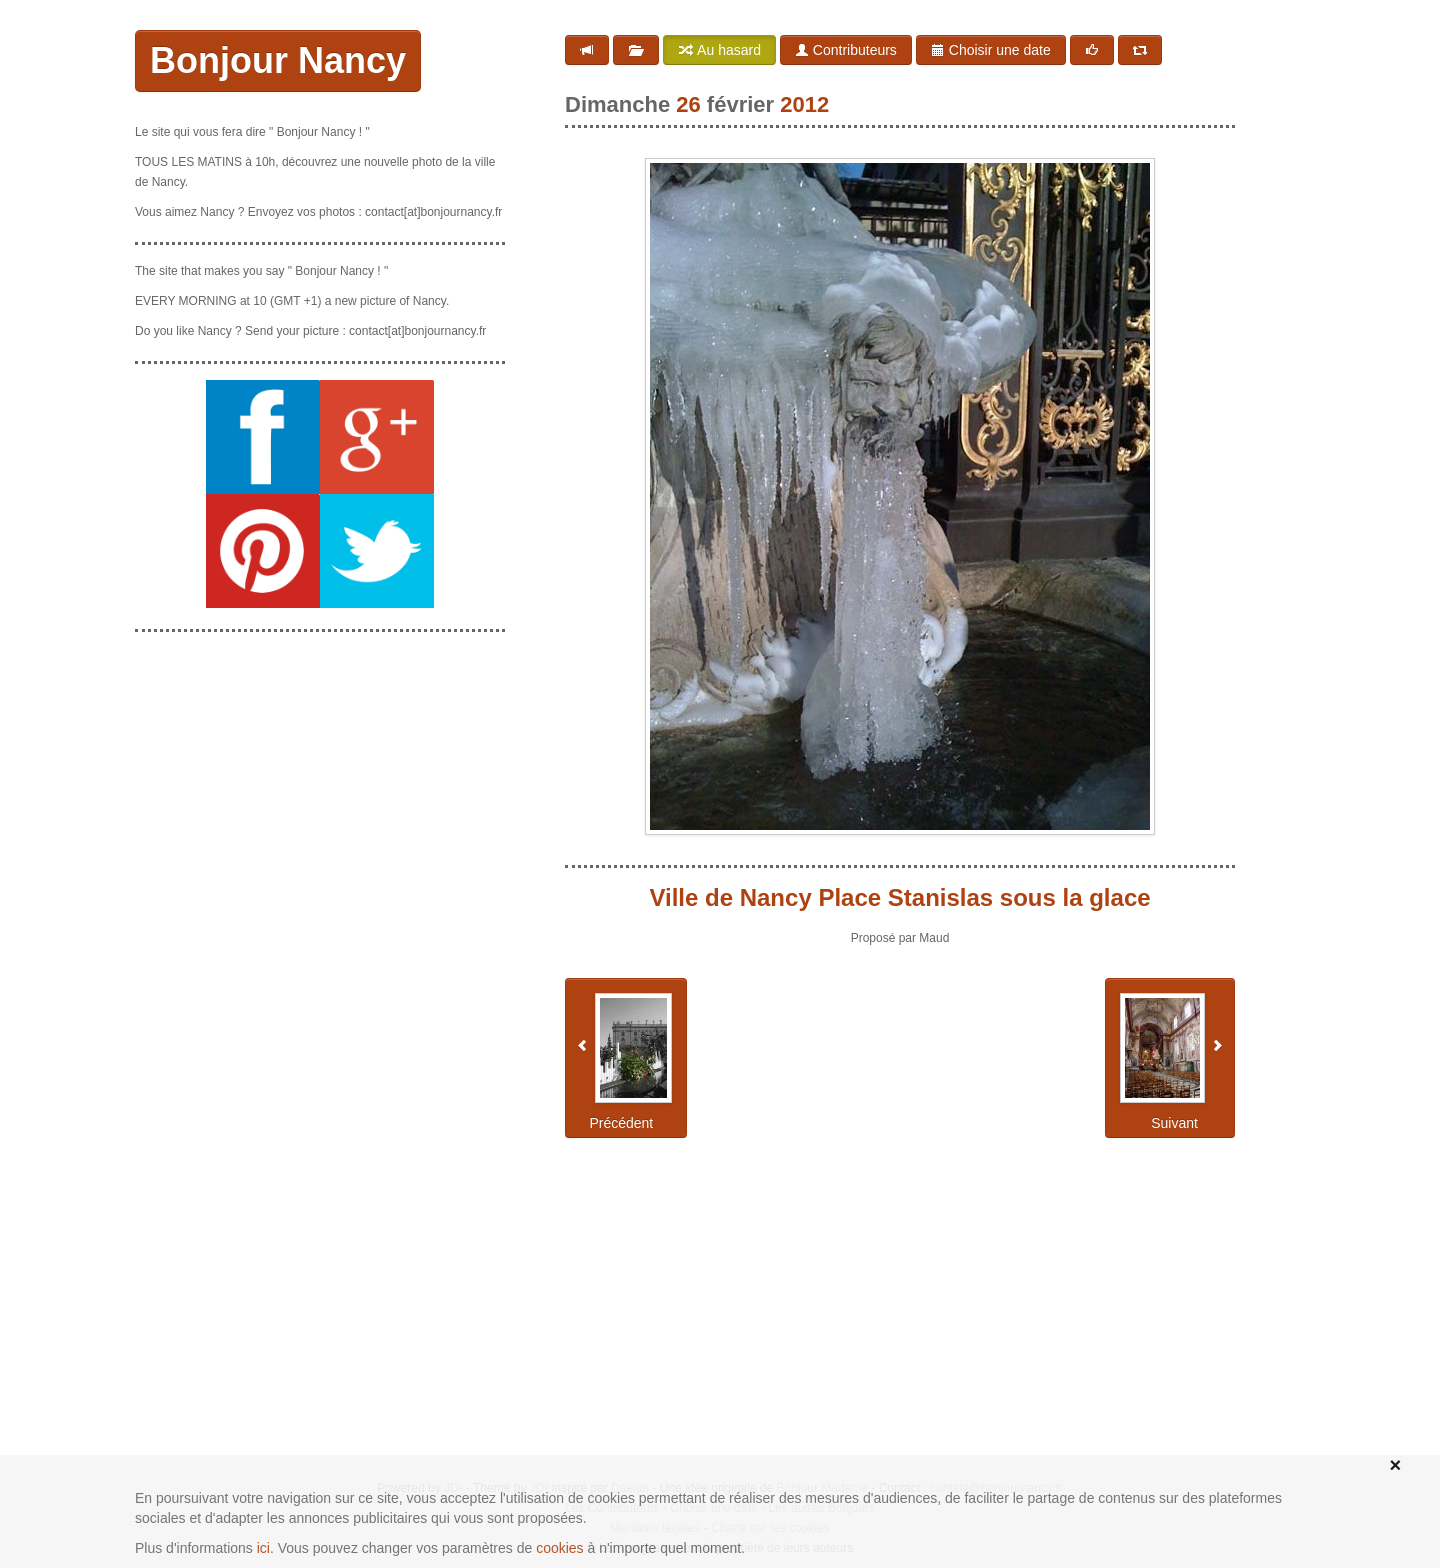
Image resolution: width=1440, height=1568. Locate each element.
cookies (559, 1548)
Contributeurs (846, 50)
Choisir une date (991, 50)
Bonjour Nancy (278, 60)
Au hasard (719, 50)
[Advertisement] (320, 773)
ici (263, 1548)
